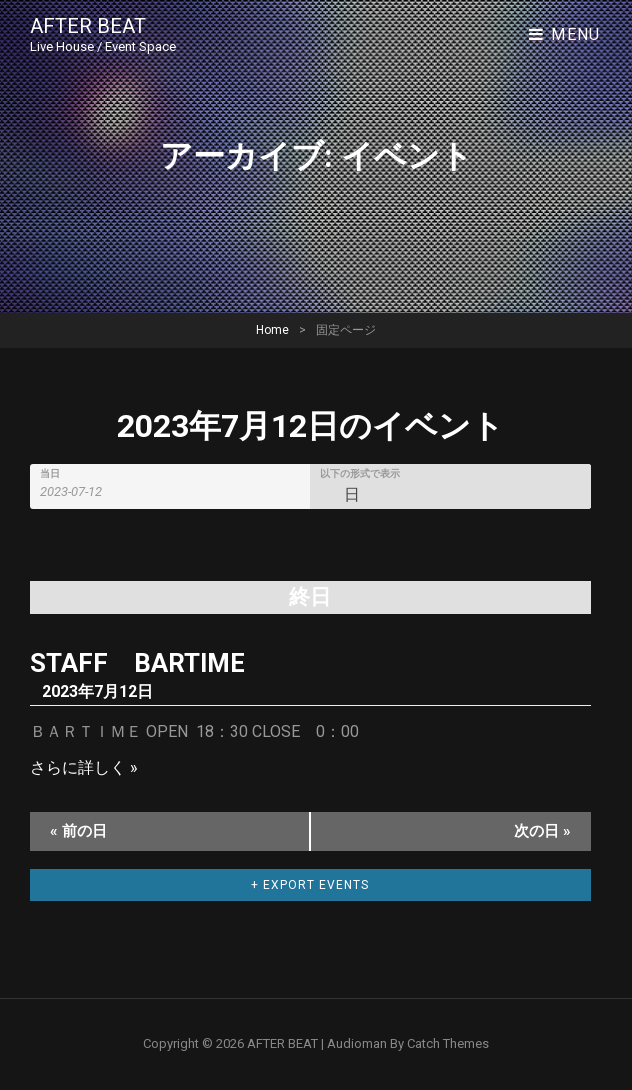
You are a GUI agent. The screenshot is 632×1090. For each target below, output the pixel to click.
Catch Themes (448, 1043)
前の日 (78, 831)
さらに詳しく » (84, 767)
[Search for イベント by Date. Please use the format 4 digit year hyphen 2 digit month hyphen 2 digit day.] (82, 491)
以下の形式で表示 (360, 474)
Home (272, 330)
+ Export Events (310, 885)
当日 (50, 474)
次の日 (542, 831)
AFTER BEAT (88, 26)
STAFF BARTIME (137, 663)
